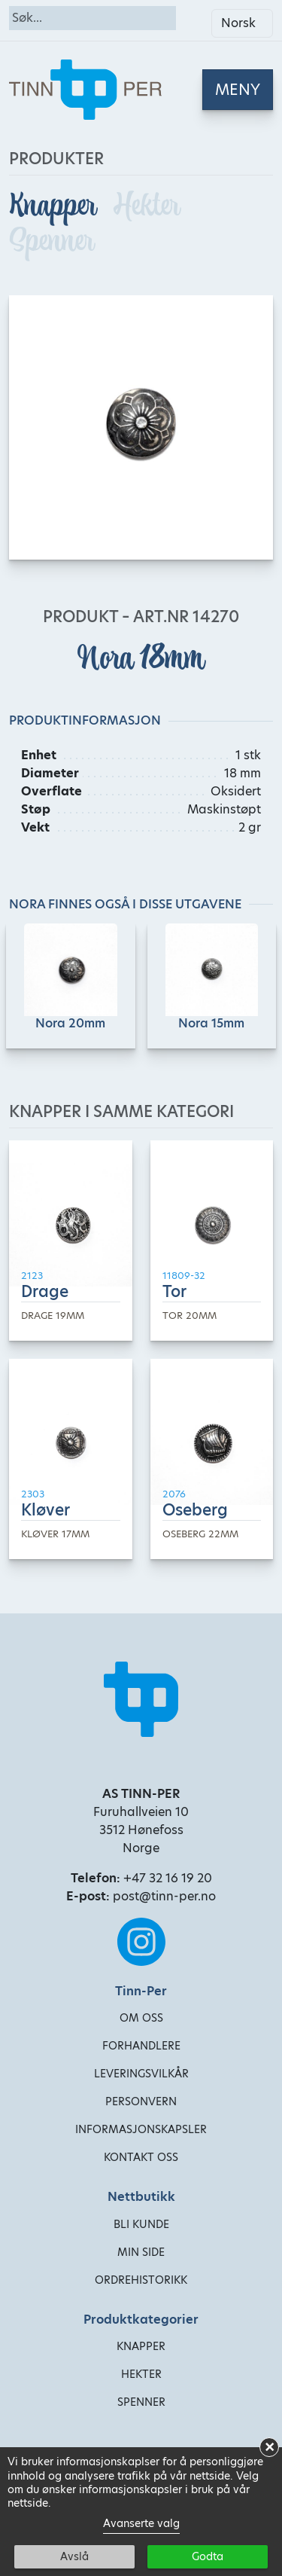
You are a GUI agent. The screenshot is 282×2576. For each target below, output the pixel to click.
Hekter (147, 205)
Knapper (55, 205)
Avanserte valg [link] (141, 2523)
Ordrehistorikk (141, 2280)
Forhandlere (141, 2045)
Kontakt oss (141, 2157)
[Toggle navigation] (237, 89)
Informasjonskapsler (141, 2129)
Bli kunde (141, 2224)
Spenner (51, 240)
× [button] (269, 2447)
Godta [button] (207, 2556)
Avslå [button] (74, 2556)
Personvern (141, 2101)
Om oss (141, 2017)
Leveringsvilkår (141, 2073)
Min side (141, 2252)
